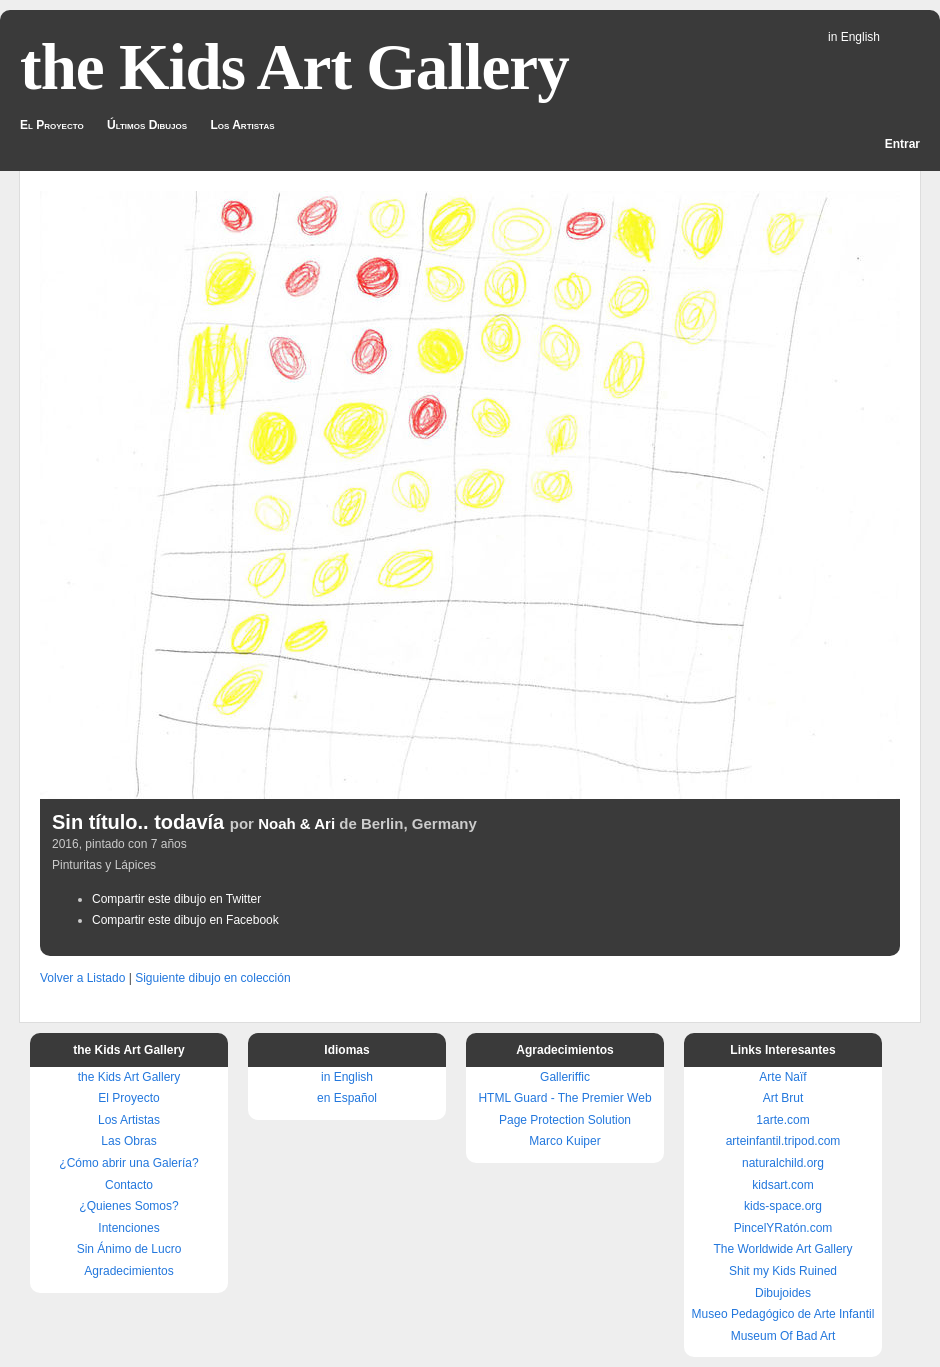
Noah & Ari (296, 823)
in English (854, 37)
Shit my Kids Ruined (783, 1271)
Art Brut (783, 1098)
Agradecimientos (128, 1271)
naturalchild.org (783, 1163)
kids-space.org (783, 1206)
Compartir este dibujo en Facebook (185, 920)
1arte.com (782, 1120)
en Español (347, 1098)
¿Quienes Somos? (128, 1206)
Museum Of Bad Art (783, 1336)
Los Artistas (242, 125)
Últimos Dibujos (147, 125)
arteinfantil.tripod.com (783, 1141)
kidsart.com (782, 1185)
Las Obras (128, 1141)
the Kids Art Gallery (294, 67)
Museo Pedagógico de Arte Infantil (783, 1314)
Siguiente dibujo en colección (212, 978)
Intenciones (128, 1228)
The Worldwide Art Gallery (782, 1249)
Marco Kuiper (564, 1141)
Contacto (129, 1185)
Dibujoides (783, 1293)
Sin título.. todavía (138, 822)
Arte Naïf (782, 1077)
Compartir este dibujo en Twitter (176, 899)
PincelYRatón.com (783, 1228)
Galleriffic (565, 1077)
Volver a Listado (82, 978)
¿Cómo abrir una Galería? (128, 1163)
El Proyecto (52, 125)
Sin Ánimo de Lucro (129, 1249)
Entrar (902, 144)
